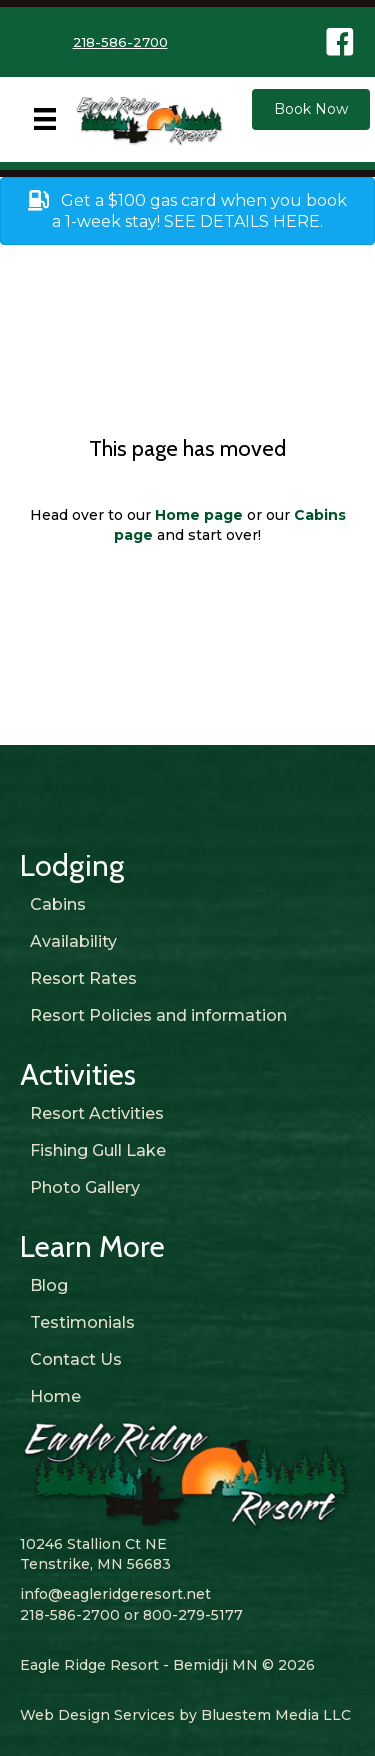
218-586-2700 (120, 42)
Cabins (58, 904)
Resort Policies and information (158, 1015)
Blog (49, 1285)
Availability (73, 941)
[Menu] (45, 119)
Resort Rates (83, 978)
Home (55, 1396)
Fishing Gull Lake (98, 1150)
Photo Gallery (85, 1187)
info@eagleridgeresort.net (115, 1594)
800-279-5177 (193, 1615)
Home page (199, 515)
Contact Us (76, 1359)
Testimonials (82, 1322)
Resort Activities (97, 1113)
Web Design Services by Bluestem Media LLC (185, 1715)
